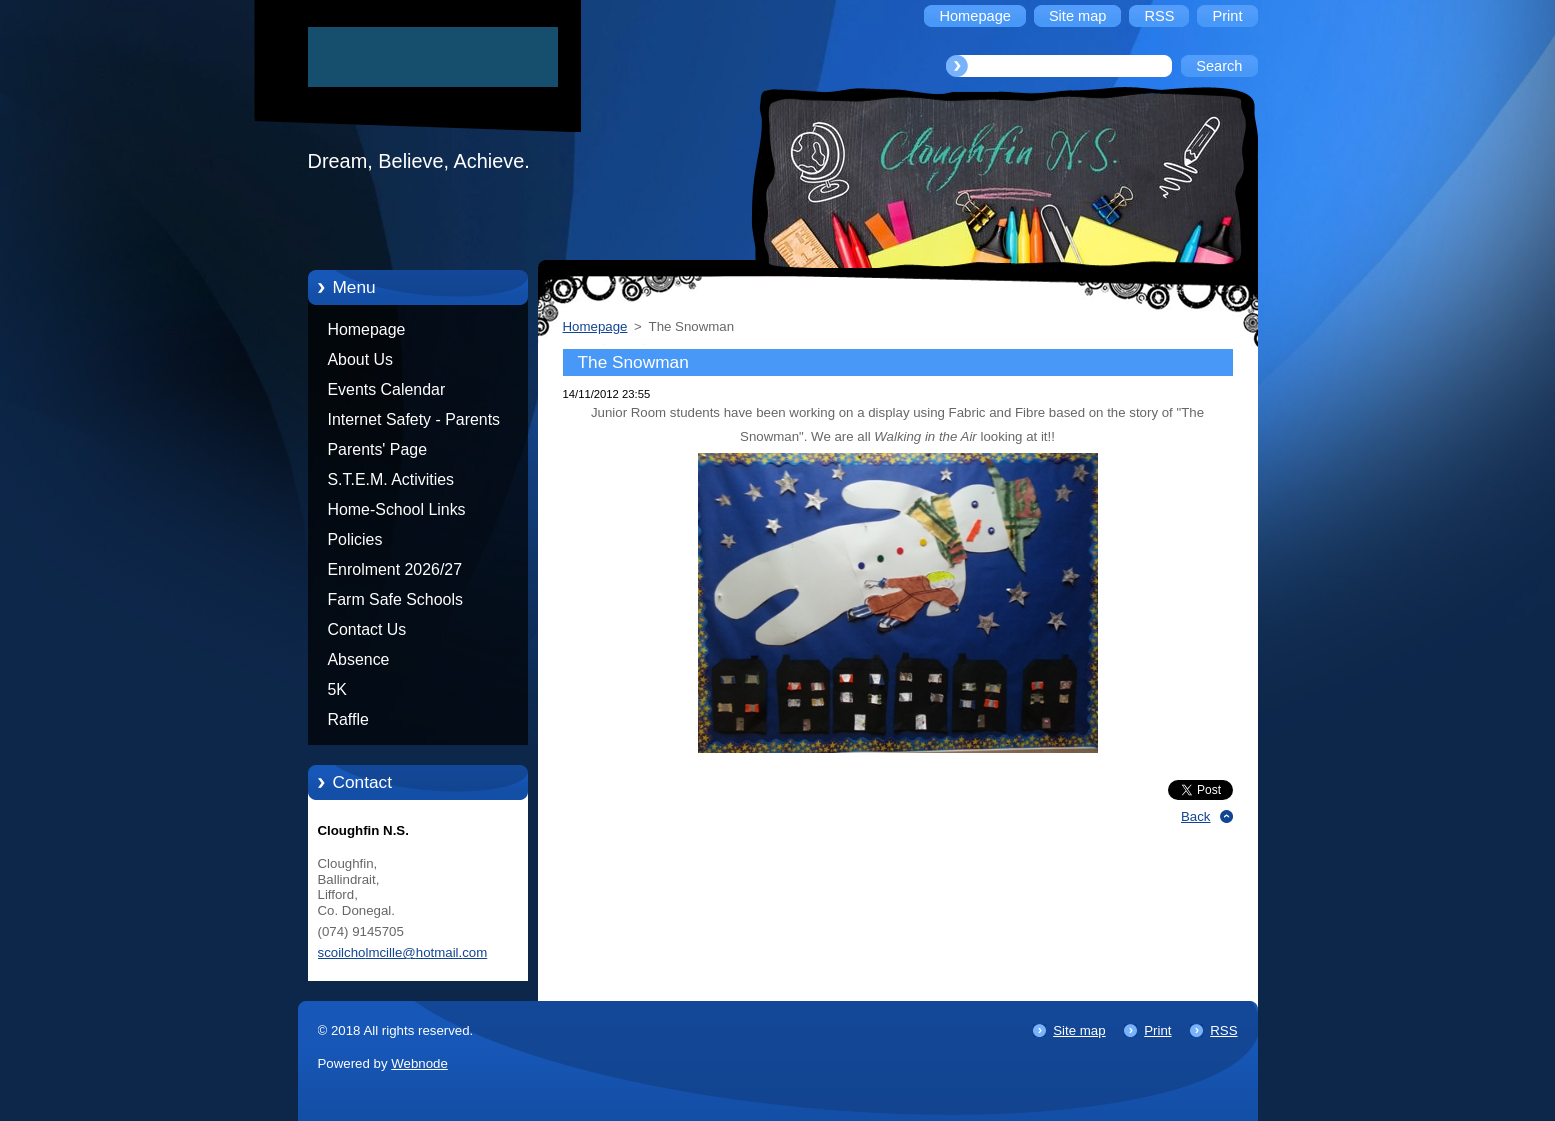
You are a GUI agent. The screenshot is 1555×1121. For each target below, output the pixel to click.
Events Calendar (387, 389)
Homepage (367, 329)
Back (1196, 816)
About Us (361, 359)
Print (1157, 1030)
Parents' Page (378, 449)
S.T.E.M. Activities (391, 479)
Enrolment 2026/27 (395, 569)
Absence (359, 659)
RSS (1223, 1030)
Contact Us (367, 629)
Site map (1079, 1030)
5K (337, 689)
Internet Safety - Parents (414, 419)
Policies (355, 539)
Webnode (419, 1063)
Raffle (348, 719)
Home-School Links (397, 509)
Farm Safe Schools (395, 599)
